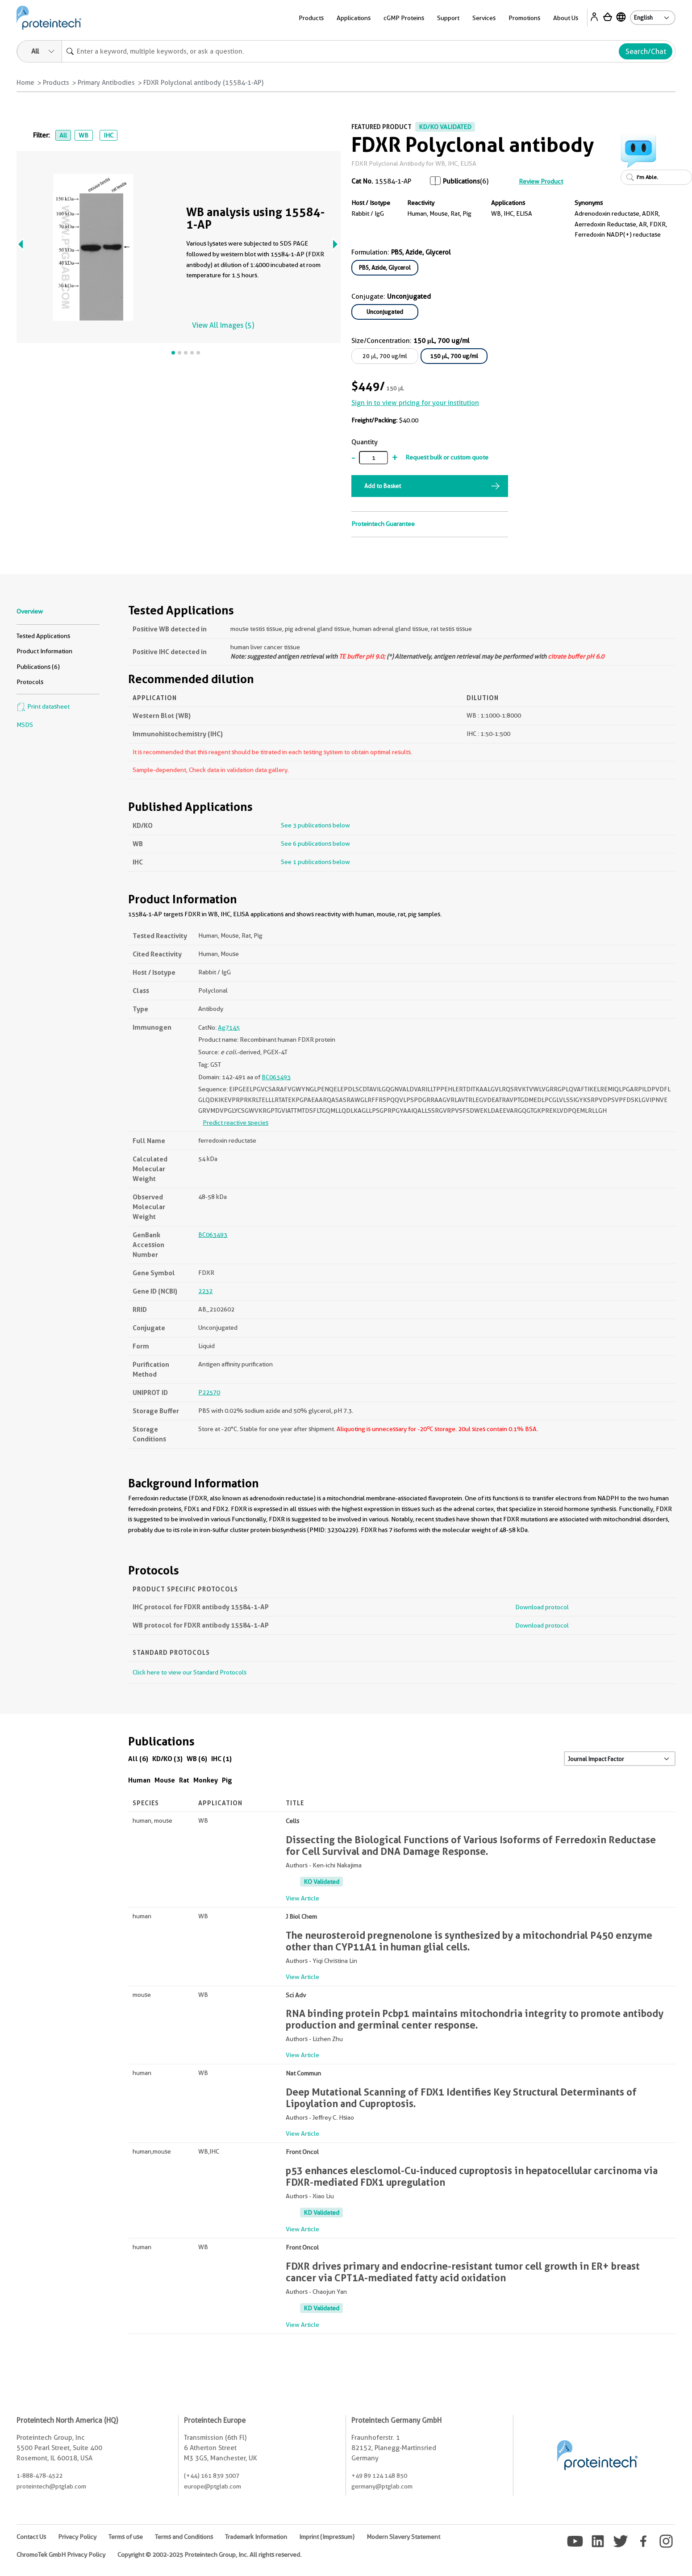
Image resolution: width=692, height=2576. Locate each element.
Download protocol (542, 1607)
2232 (205, 1290)
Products (311, 17)
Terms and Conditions (184, 2536)
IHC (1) (221, 1758)
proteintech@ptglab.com (51, 2486)
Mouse (164, 1780)
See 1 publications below (315, 861)
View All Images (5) (223, 325)
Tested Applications (43, 635)
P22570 (209, 1392)
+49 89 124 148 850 (379, 2475)
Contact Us (31, 2536)
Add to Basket (382, 485)
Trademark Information (256, 2536)
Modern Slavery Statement (403, 2536)
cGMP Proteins (404, 17)
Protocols (30, 681)
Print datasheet (43, 706)
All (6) (138, 1758)
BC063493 (276, 1077)
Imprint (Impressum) (326, 2536)
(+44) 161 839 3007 (211, 2475)
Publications (461, 181)
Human (139, 1780)
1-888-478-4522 (40, 2475)
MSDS (25, 724)
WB (83, 135)
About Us (565, 17)
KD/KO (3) (167, 1758)
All (63, 135)
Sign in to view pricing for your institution (415, 403)
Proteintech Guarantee (383, 523)
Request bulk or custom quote (446, 457)
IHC (108, 135)
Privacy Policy (77, 2536)
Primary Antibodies (106, 83)
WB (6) (197, 1758)
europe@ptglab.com (212, 2486)
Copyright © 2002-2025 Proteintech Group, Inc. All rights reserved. (209, 2554)
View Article (302, 1898)
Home (25, 83)
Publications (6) (38, 666)
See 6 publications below (315, 843)
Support (448, 17)
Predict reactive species (235, 1122)
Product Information (44, 651)
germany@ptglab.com (382, 2486)
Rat (184, 1780)
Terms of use (125, 2536)
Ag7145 (229, 1027)
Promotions (524, 17)
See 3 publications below (315, 825)
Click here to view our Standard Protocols (189, 1672)
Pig (227, 1780)
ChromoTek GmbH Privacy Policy (61, 2554)
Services (484, 17)
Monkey (205, 1780)
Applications (354, 17)
